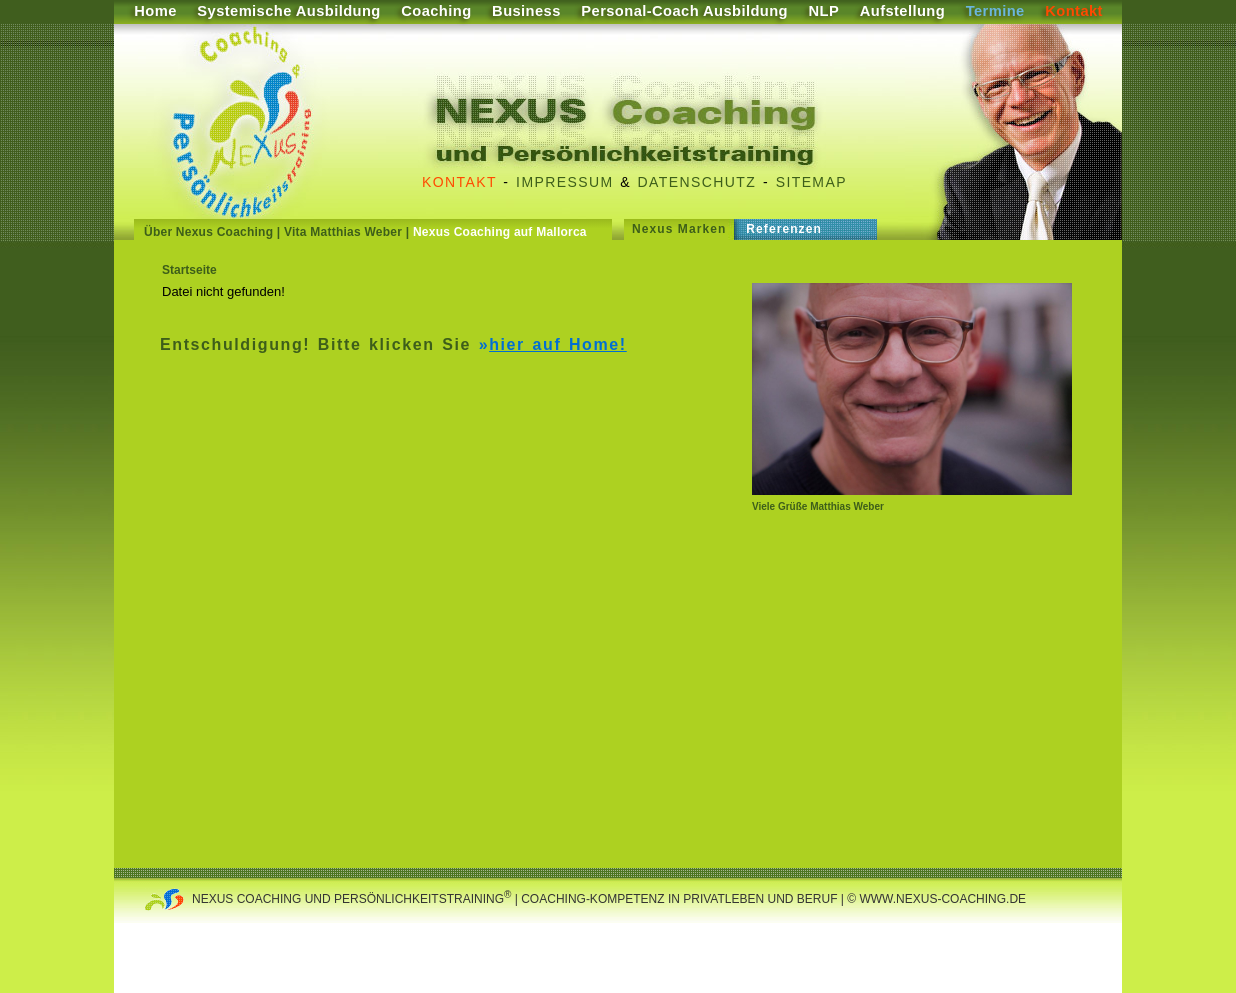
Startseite (189, 270)
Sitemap (811, 182)
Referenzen (784, 229)
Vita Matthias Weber (343, 232)
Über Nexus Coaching (208, 232)
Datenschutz (697, 182)
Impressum (564, 182)
